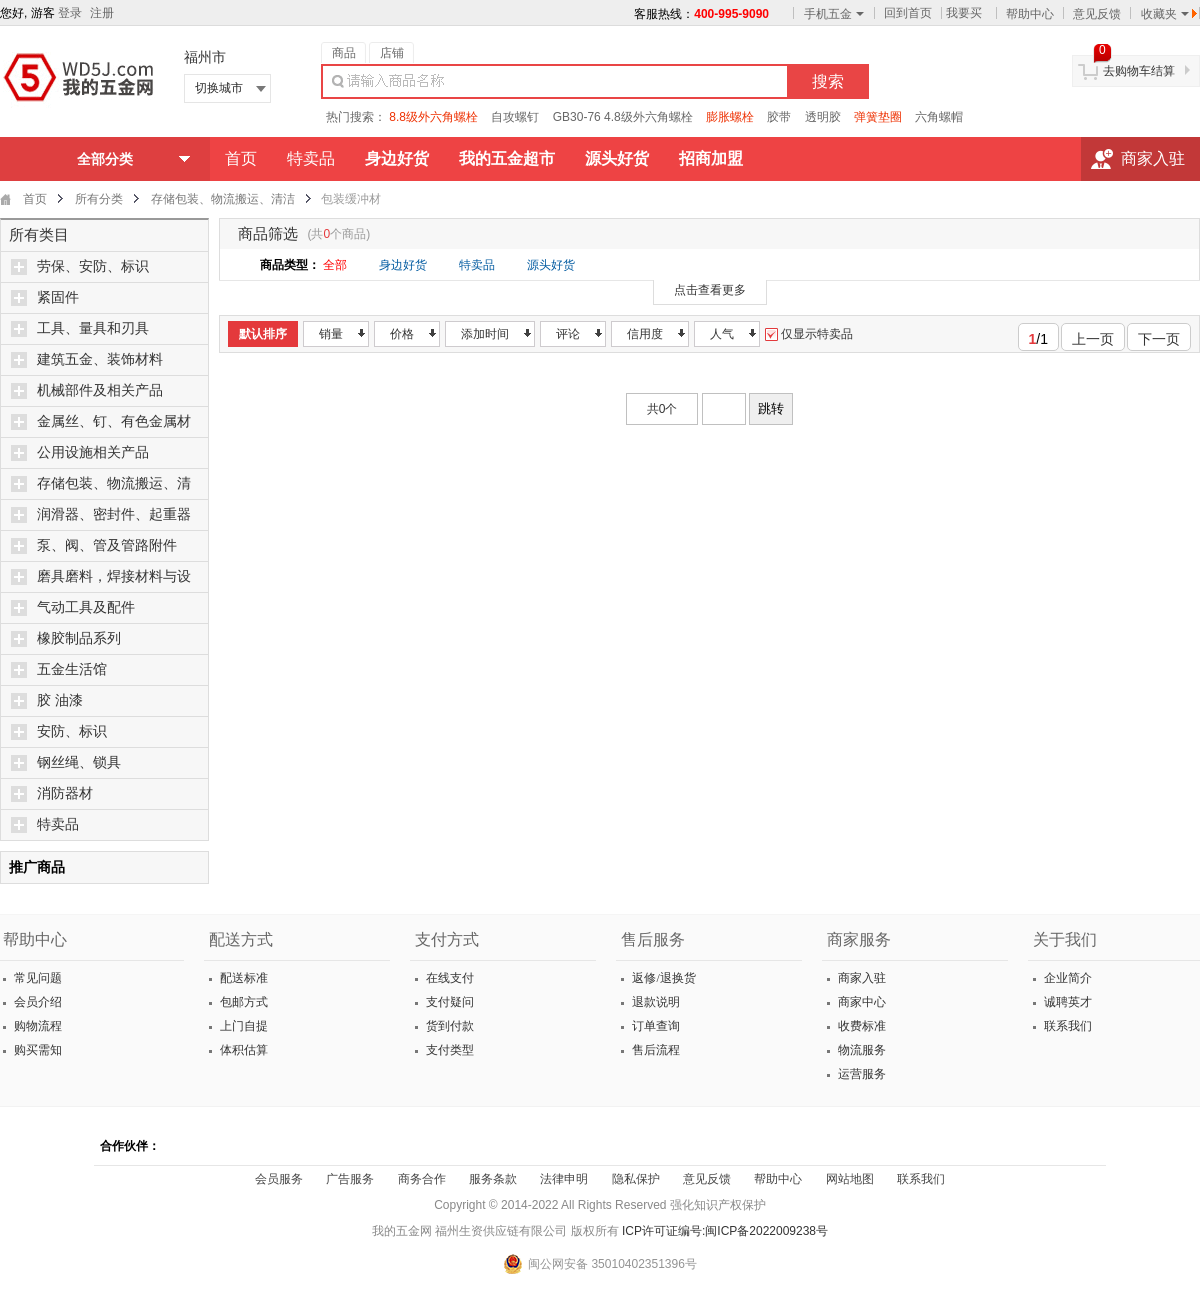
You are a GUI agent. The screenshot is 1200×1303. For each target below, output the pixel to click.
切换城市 (219, 88)
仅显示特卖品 (809, 334)
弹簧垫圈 (878, 117)
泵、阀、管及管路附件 (107, 545)
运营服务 (860, 1074)
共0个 (662, 409)
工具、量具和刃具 (93, 328)
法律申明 (564, 1179)
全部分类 (105, 159)
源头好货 (551, 265)
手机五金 (834, 14)
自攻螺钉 (515, 117)
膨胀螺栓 (730, 117)
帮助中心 (1030, 14)
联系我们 (1066, 1026)
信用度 (645, 334)
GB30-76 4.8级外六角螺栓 (623, 117)
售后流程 (654, 1050)
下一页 (1164, 335)
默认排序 (263, 334)
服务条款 (493, 1179)
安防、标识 (72, 731)
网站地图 (850, 1179)
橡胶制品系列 (79, 638)
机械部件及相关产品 (100, 390)
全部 (335, 265)
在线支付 (448, 978)
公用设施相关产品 (93, 452)
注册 (102, 13)
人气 (722, 334)
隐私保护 (636, 1179)
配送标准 (242, 978)
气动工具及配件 (86, 607)
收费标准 (860, 1026)
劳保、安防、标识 (93, 266)
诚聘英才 (1066, 1002)
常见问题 (36, 978)
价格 (402, 334)
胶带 (779, 117)
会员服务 (279, 1179)
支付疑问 (448, 1002)
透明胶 (823, 117)
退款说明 (654, 1002)
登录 (70, 13)
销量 (331, 334)
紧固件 (58, 297)
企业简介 (1066, 978)
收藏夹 (1165, 14)
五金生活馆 (72, 669)
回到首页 (908, 13)
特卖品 (311, 158)
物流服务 (860, 1050)
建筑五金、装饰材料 (100, 359)
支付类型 (448, 1050)
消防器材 (65, 793)
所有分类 (99, 199)
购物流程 (36, 1026)
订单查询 (654, 1026)
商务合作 (422, 1179)
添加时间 (485, 334)
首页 (241, 158)
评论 (568, 334)
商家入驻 (1153, 158)
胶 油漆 (60, 700)
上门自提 (242, 1026)
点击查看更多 (710, 290)
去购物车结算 (1139, 71)
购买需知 (36, 1050)
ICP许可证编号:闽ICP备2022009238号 (725, 1231)
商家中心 (860, 1002)
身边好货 (403, 265)
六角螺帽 (939, 117)
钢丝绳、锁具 (79, 762)
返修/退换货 (662, 978)
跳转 (771, 408)
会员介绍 (36, 1002)
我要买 (964, 13)
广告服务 (350, 1179)
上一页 (1087, 335)
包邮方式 (242, 1002)
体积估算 (242, 1050)
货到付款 (448, 1026)
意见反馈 (1097, 14)
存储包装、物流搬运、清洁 (223, 199)
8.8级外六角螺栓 (433, 117)
